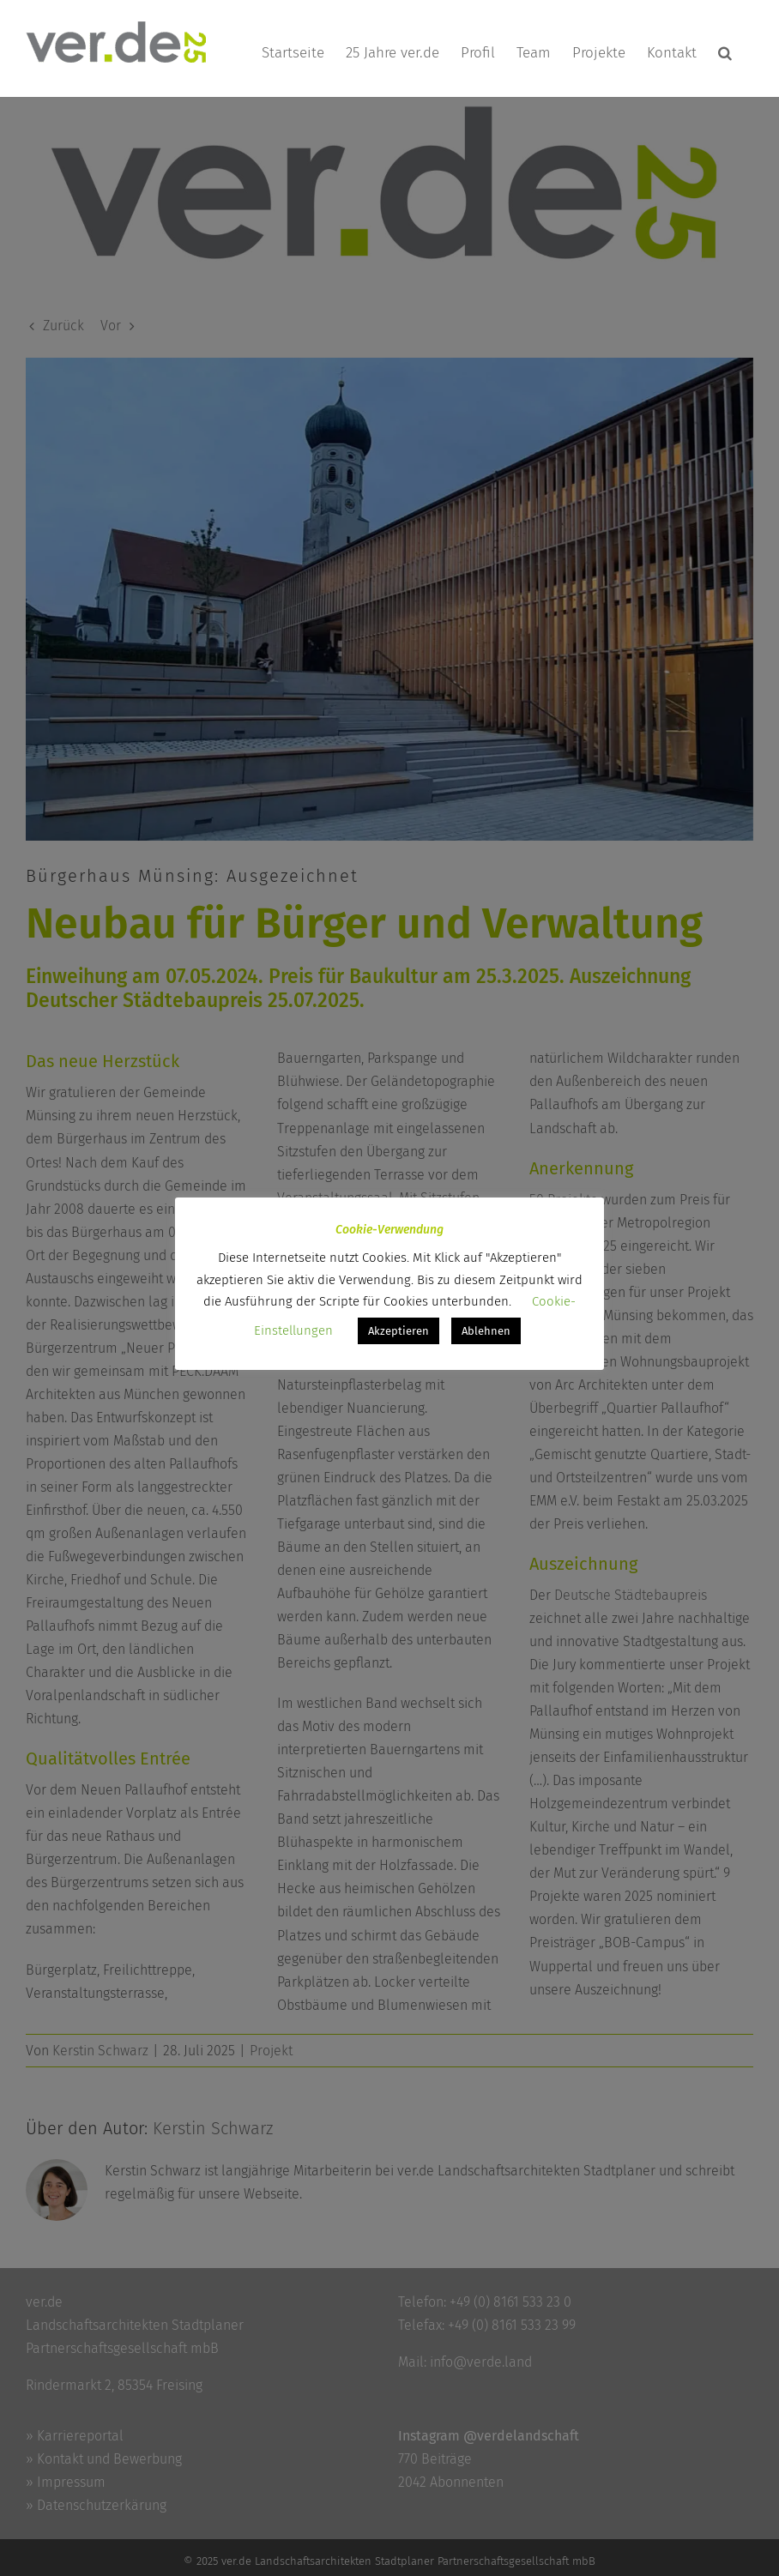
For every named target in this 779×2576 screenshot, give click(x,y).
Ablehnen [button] (486, 1330)
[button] (725, 52)
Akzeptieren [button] (398, 1330)
